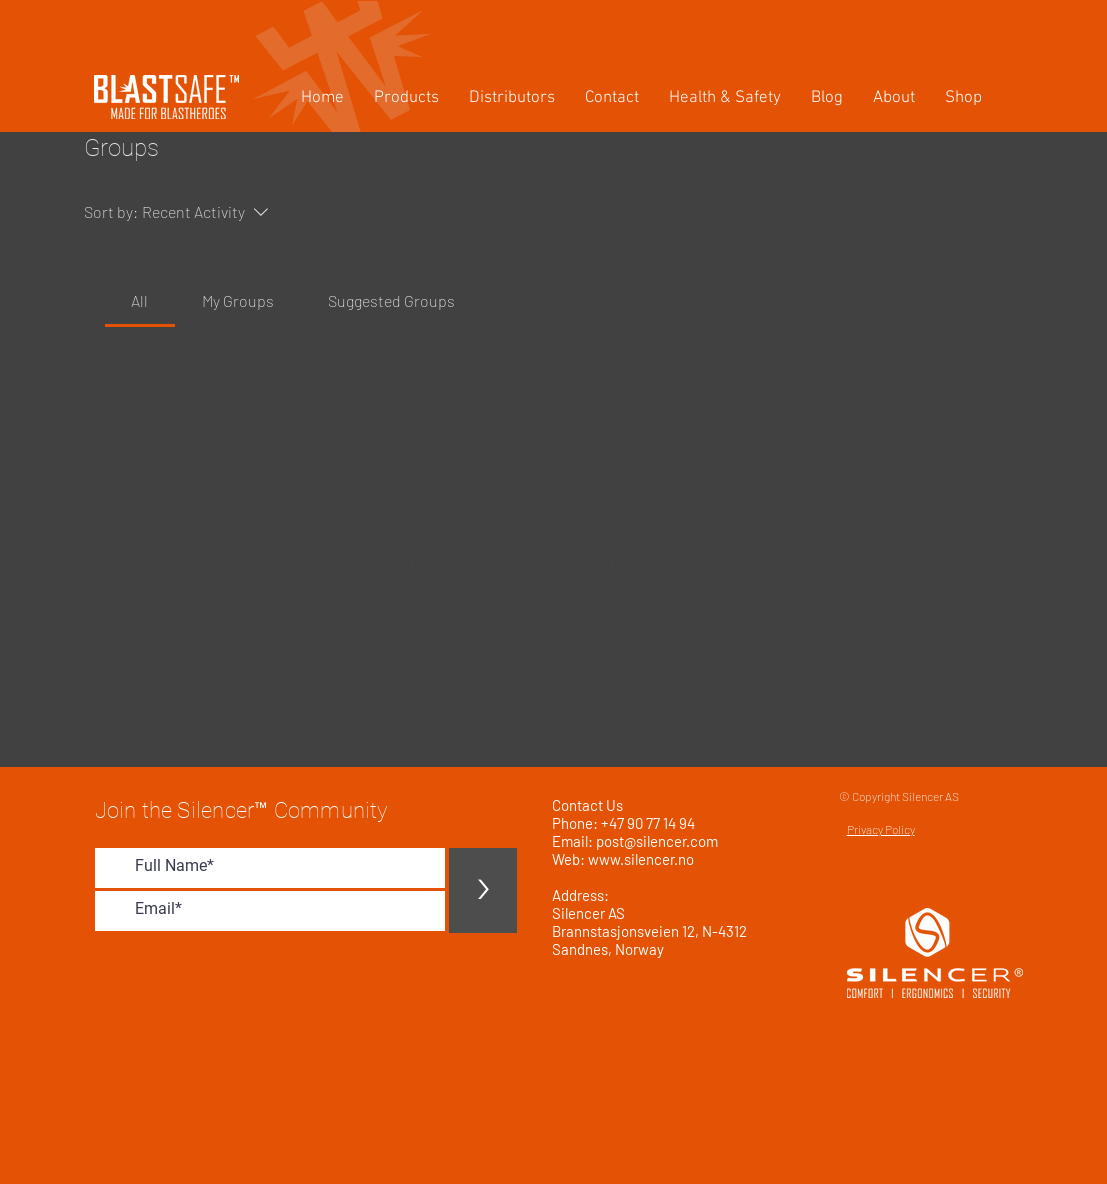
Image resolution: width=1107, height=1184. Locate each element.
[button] (406, 98)
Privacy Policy (881, 829)
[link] (139, 300)
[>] (483, 890)
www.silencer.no (641, 859)
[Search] (345, 210)
